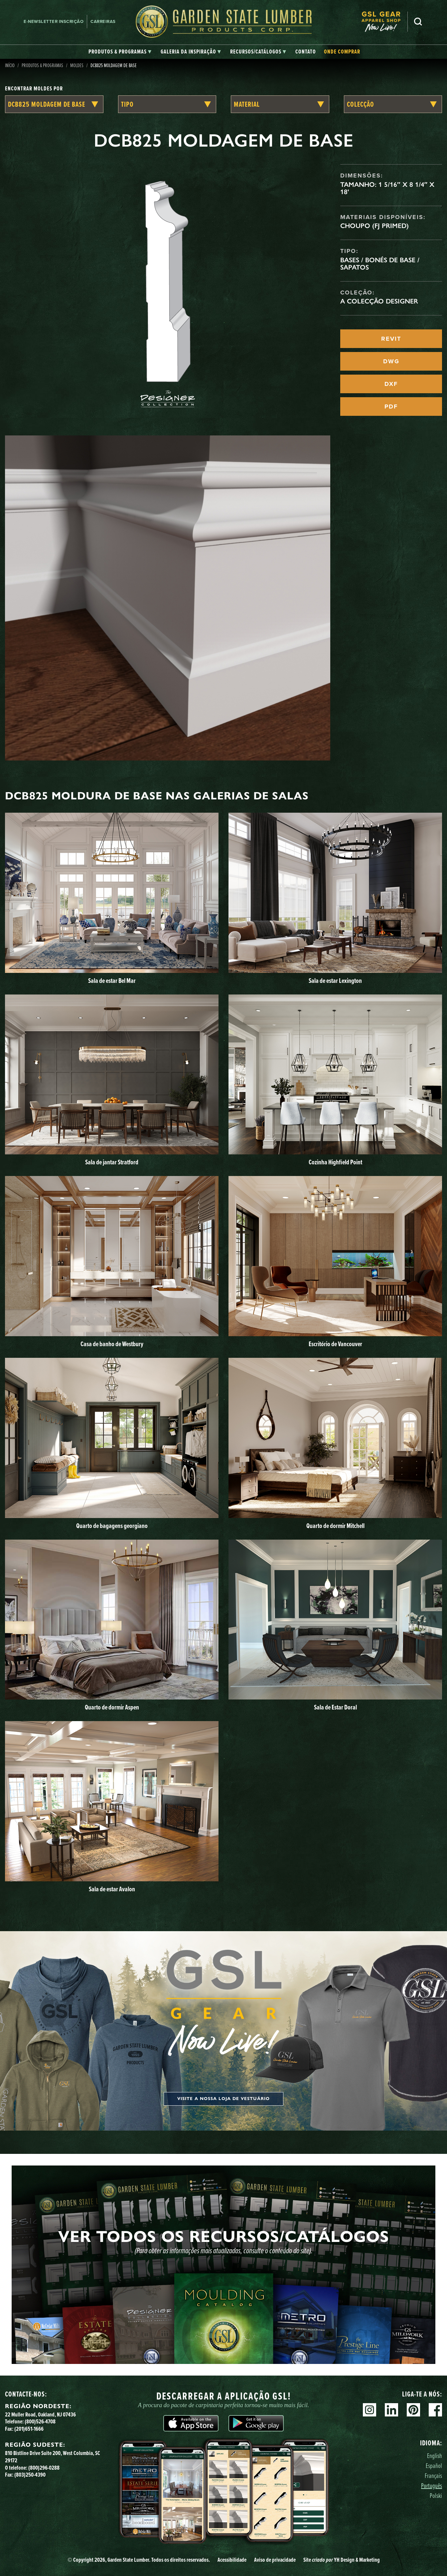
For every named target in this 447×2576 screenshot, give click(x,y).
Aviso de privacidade (275, 2559)
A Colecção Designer (379, 301)
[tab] (120, 52)
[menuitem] (384, 22)
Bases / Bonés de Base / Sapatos (379, 263)
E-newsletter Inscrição (53, 21)
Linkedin (391, 2409)
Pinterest (413, 2409)
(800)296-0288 (44, 2467)
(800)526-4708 (40, 2421)
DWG (391, 361)
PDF (391, 406)
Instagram (369, 2409)
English (434, 2455)
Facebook (435, 2409)
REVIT (391, 338)
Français (433, 2475)
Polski (436, 2495)
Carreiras (103, 21)
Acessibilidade (232, 2559)
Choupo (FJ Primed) (374, 226)
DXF (391, 384)
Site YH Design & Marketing (341, 2559)
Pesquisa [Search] (418, 21)
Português (431, 2485)
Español (434, 2465)
